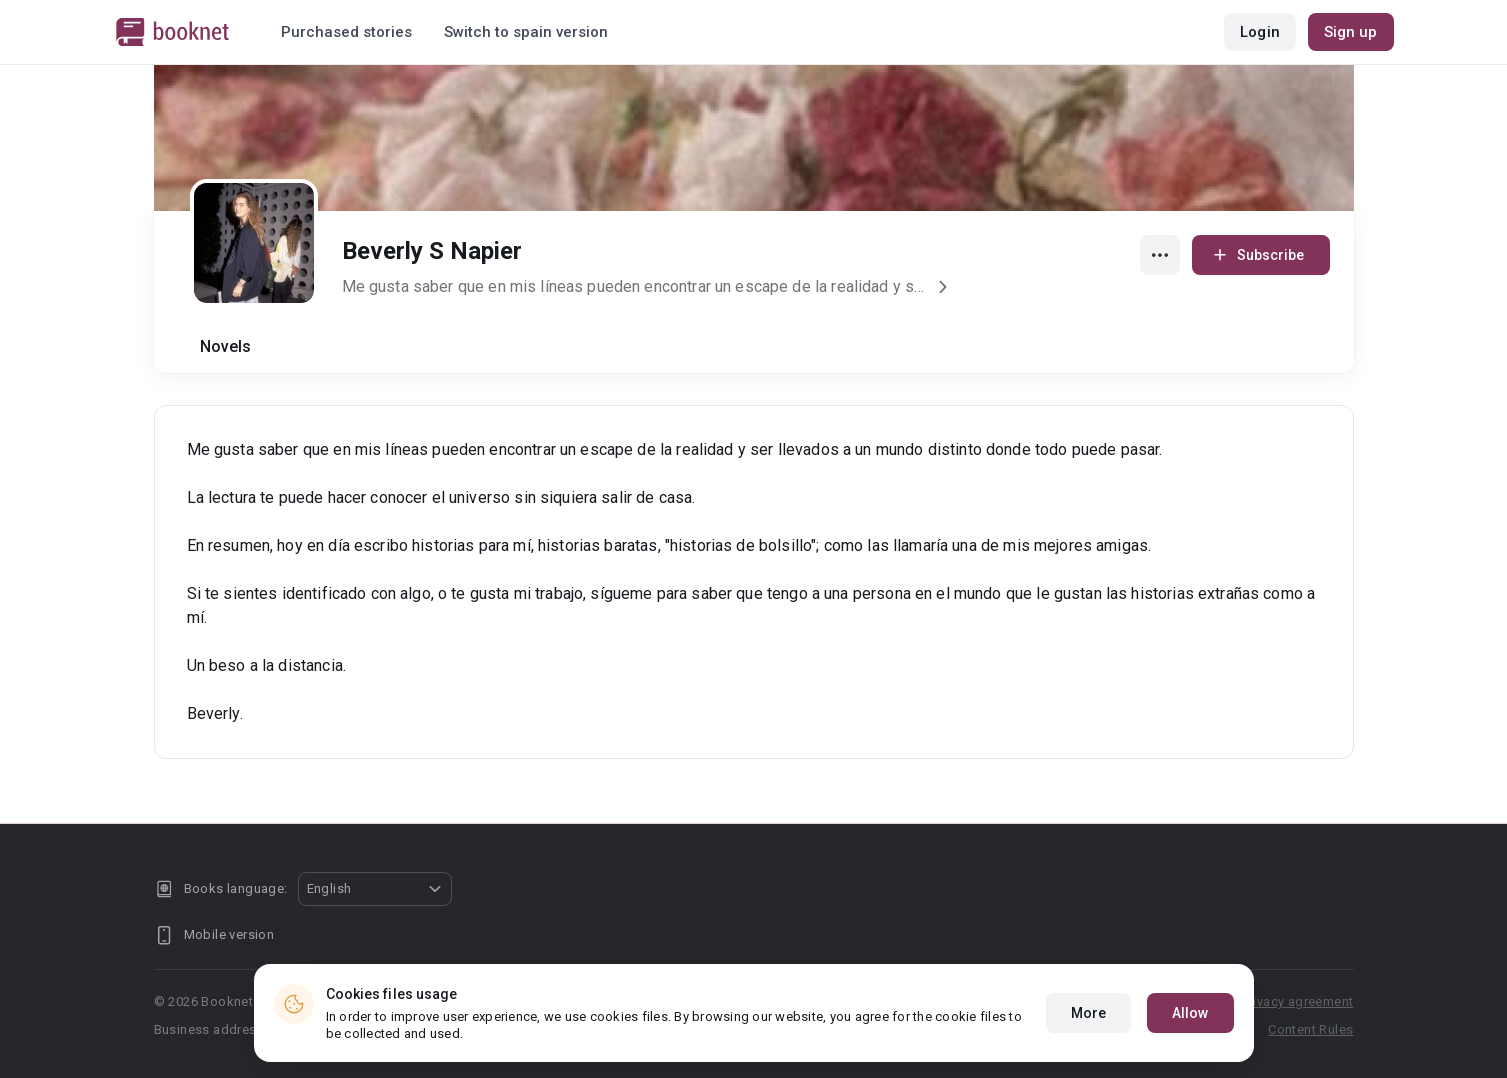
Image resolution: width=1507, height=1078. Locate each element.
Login (1260, 32)
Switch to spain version (526, 32)
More (1088, 1013)
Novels (226, 346)
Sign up (1351, 32)
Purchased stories (346, 32)
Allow (1190, 1013)
